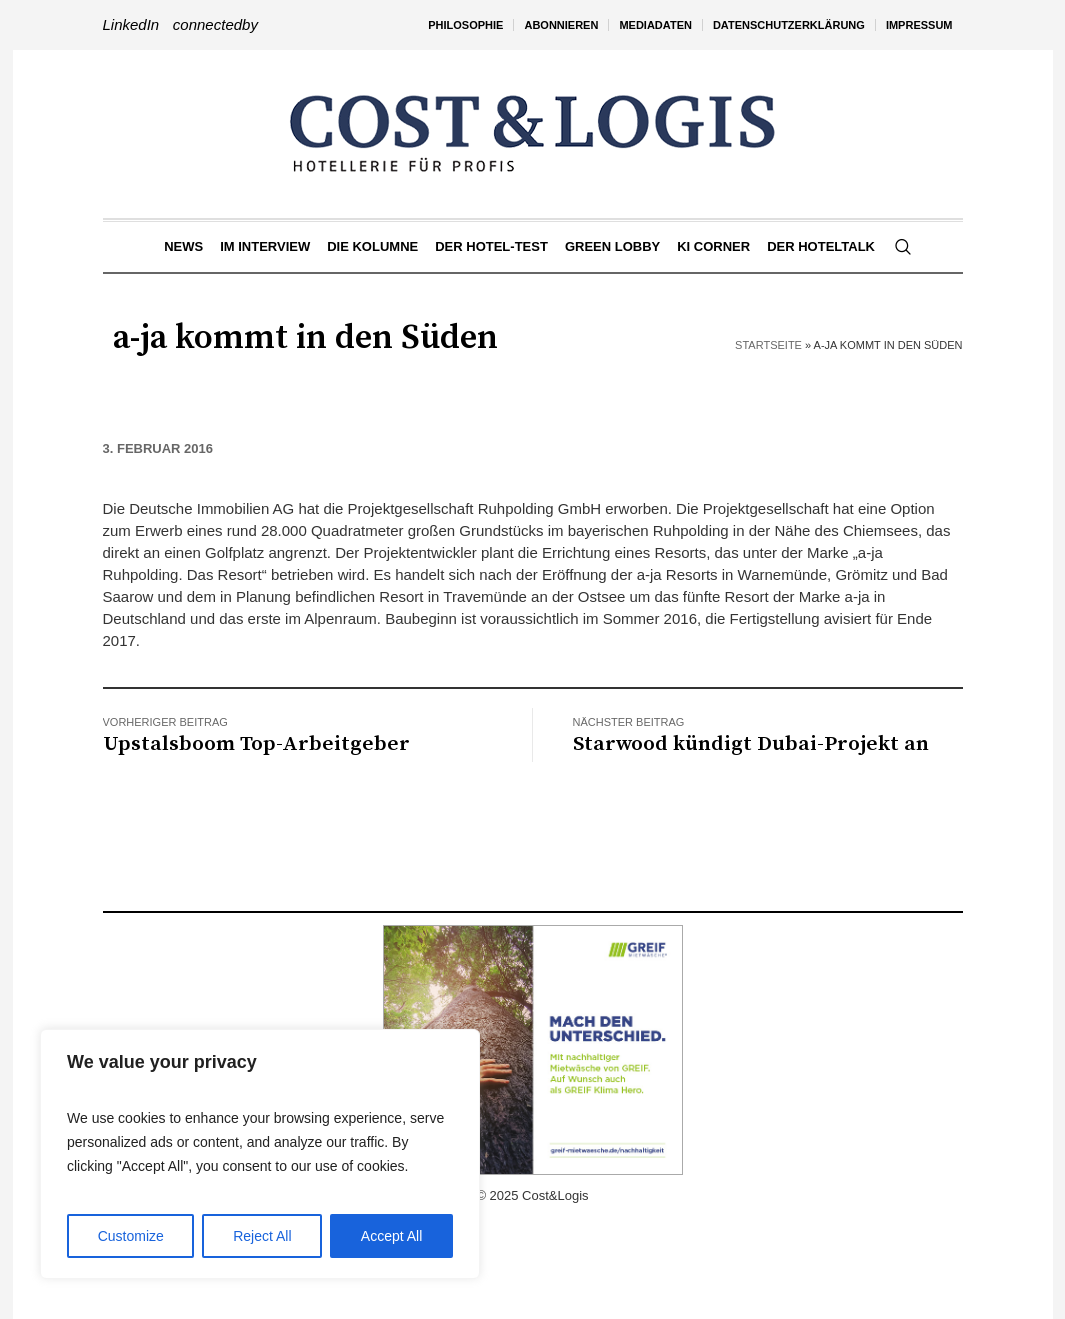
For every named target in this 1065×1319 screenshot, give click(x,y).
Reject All (262, 1236)
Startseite (768, 345)
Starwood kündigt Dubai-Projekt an (751, 744)
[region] (260, 1154)
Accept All (391, 1236)
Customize (131, 1236)
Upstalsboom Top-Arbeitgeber (256, 744)
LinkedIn (131, 24)
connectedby (215, 24)
